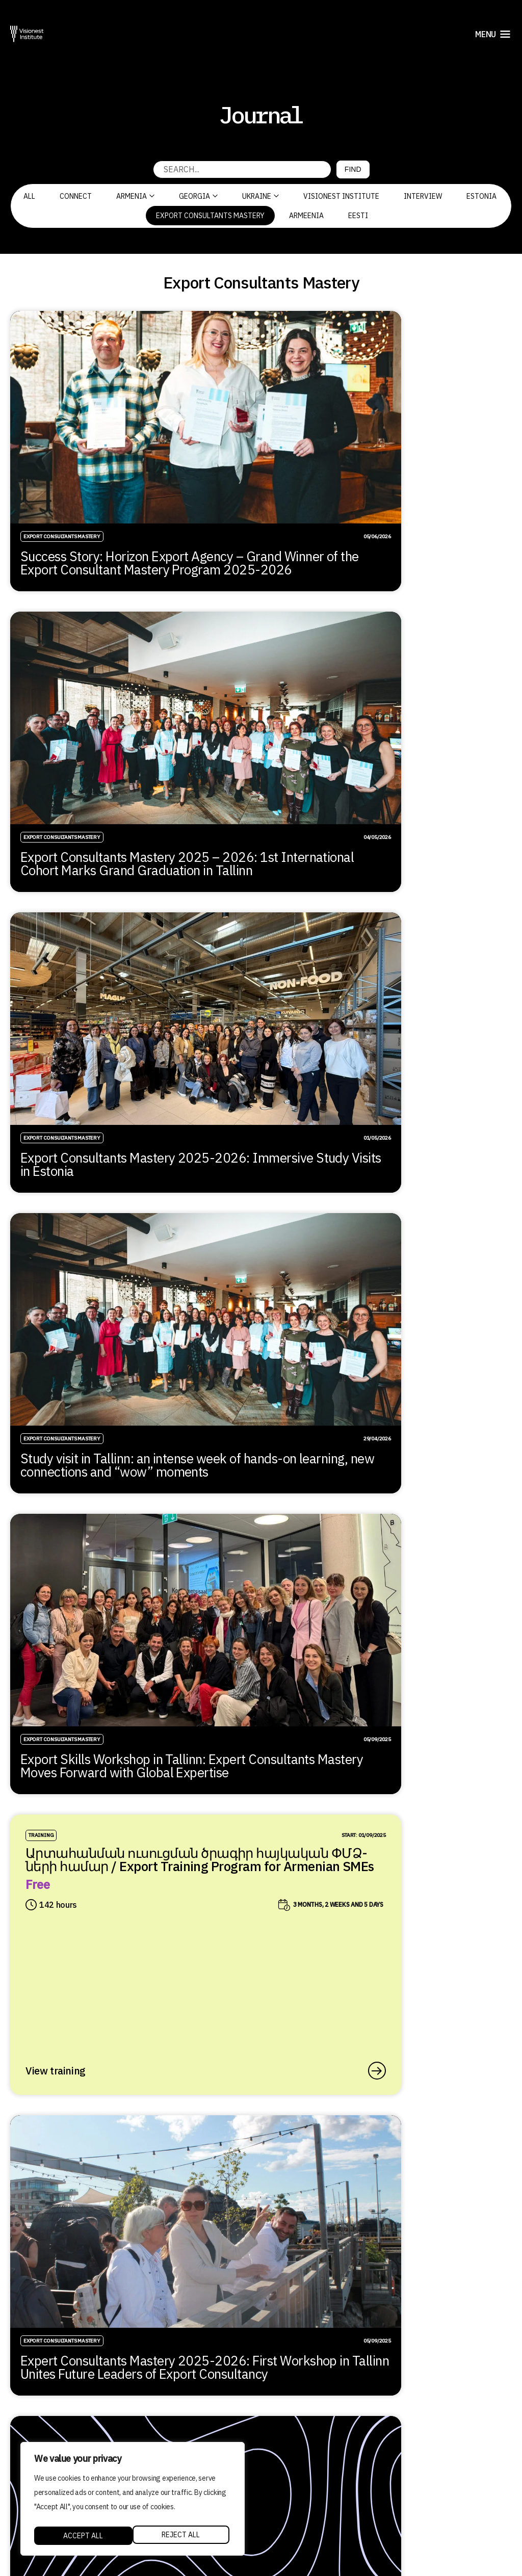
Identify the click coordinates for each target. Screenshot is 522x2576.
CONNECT (76, 196)
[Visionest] (27, 33)
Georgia (198, 196)
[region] (132, 2501)
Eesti (358, 215)
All (29, 196)
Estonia (481, 196)
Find (353, 169)
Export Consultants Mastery (210, 215)
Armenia (135, 196)
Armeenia (306, 215)
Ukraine (260, 196)
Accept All (182, 2535)
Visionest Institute (341, 196)
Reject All (82, 2535)
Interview (423, 196)
